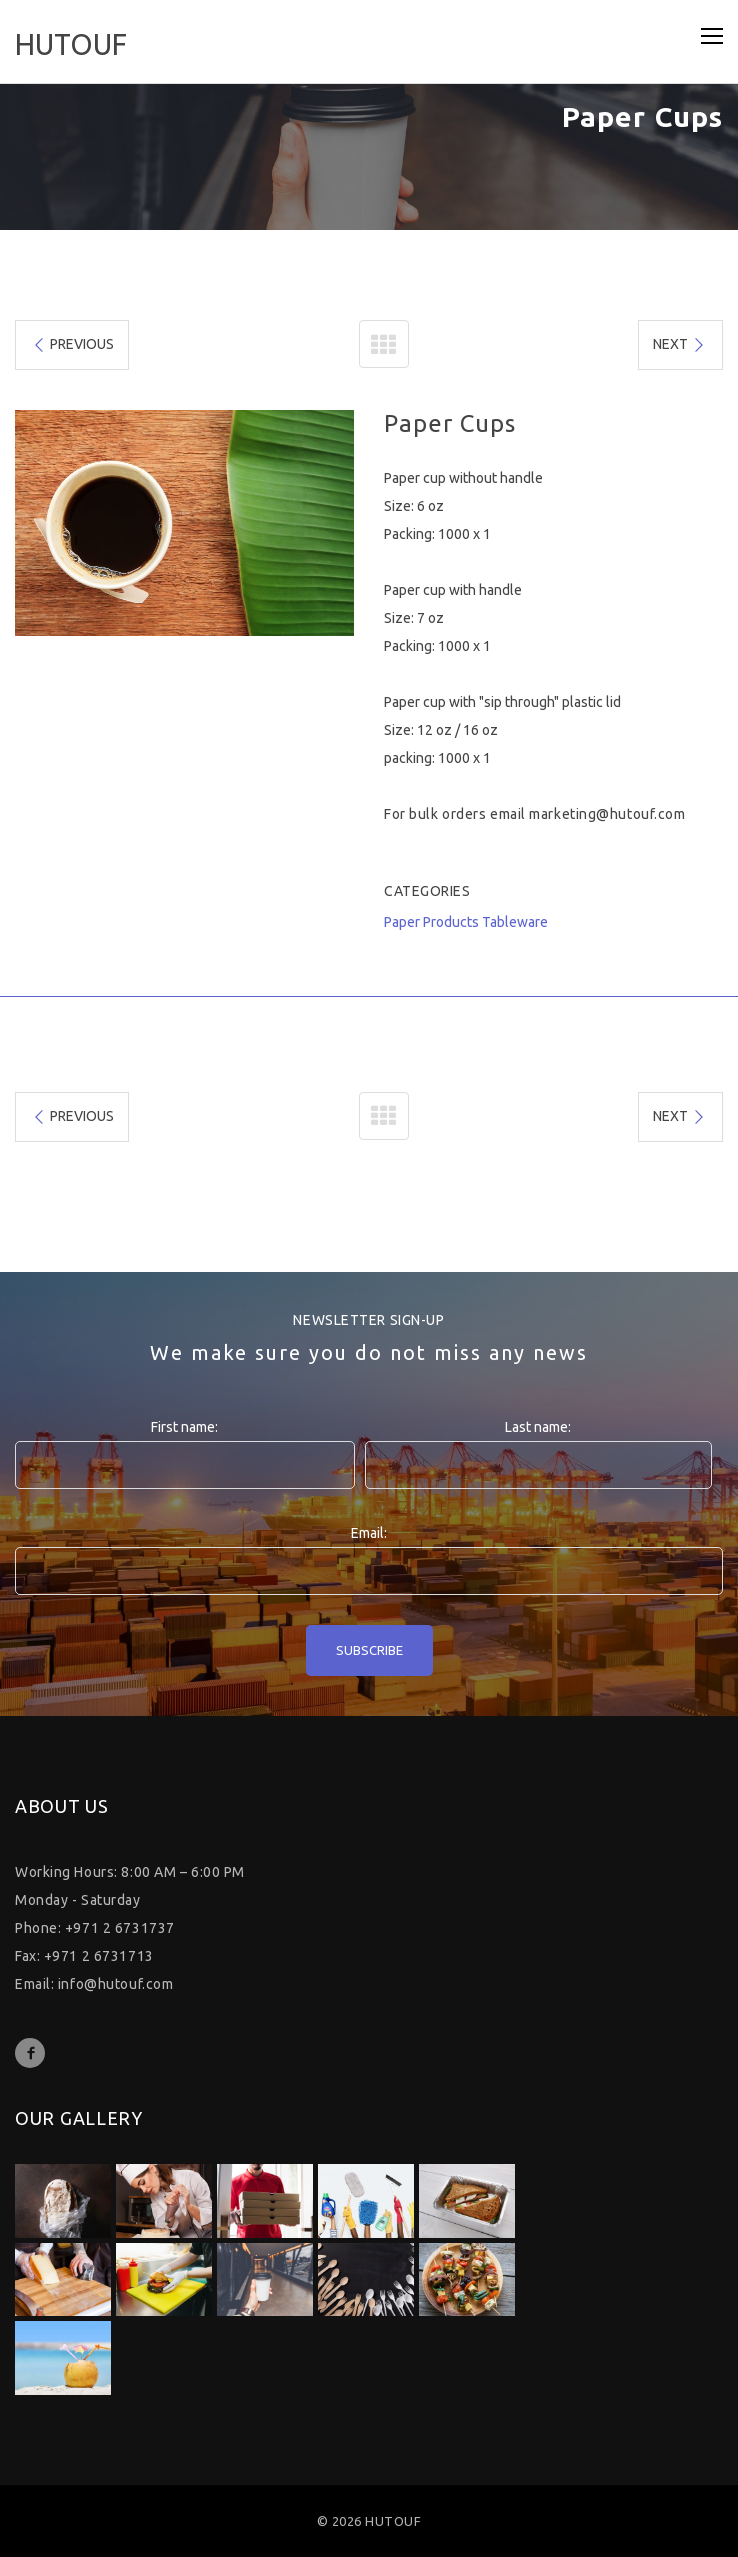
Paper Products (431, 922)
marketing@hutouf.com (607, 814)
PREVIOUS (72, 344)
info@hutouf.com (115, 1984)
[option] (184, 523)
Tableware (515, 922)
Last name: (538, 1427)
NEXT (680, 344)
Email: (369, 1533)
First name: (184, 1427)
